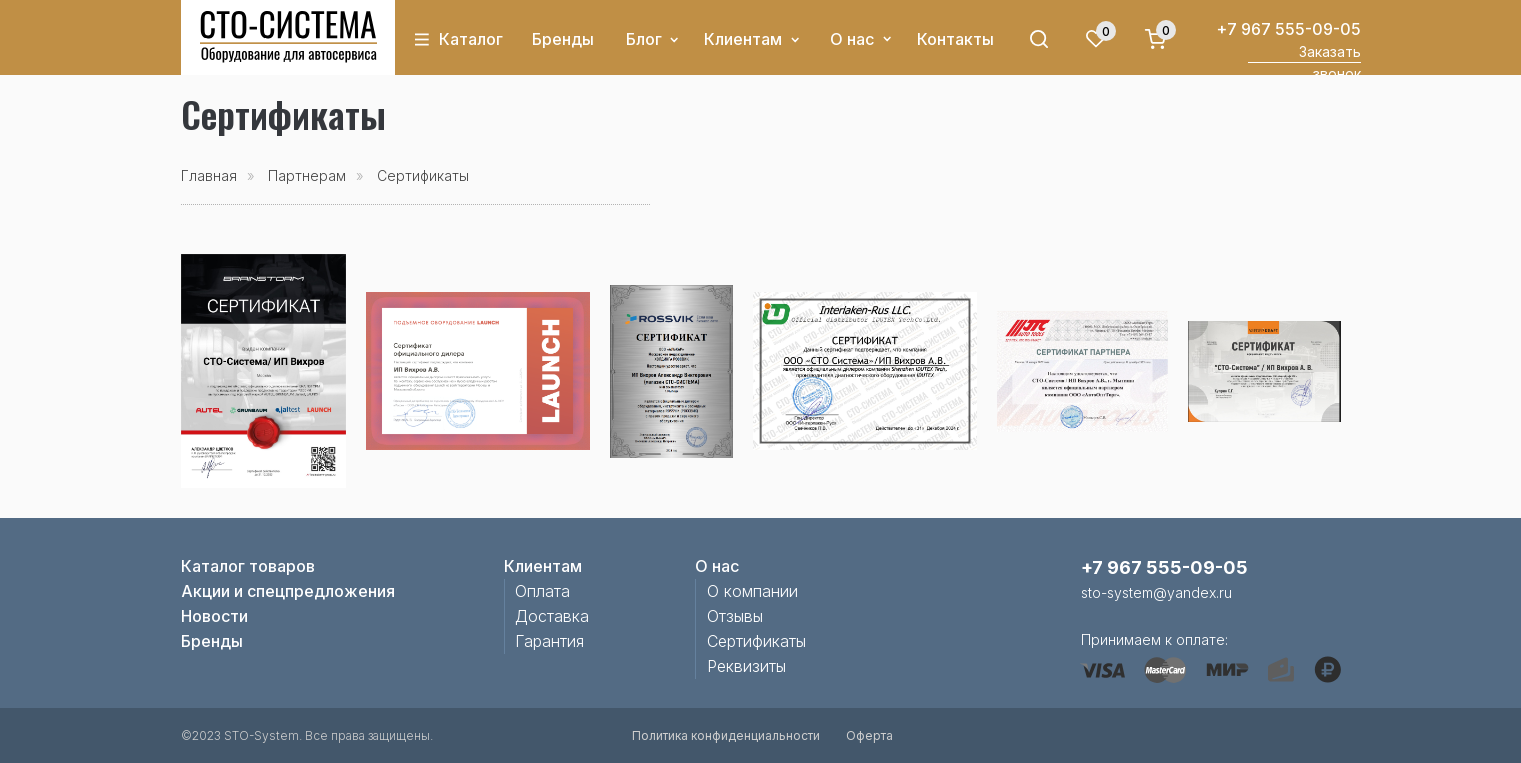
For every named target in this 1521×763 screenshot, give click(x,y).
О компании (752, 591)
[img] (288, 37)
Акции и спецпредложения (288, 591)
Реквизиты (746, 666)
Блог (644, 39)
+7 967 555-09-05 (1288, 29)
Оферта (869, 735)
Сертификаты (756, 641)
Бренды (563, 39)
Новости (214, 616)
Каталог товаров (248, 566)
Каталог (471, 39)
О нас (852, 39)
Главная (209, 175)
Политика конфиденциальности (726, 735)
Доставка (552, 616)
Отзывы (735, 616)
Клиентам (743, 39)
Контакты (955, 39)
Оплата (542, 591)
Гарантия (549, 641)
